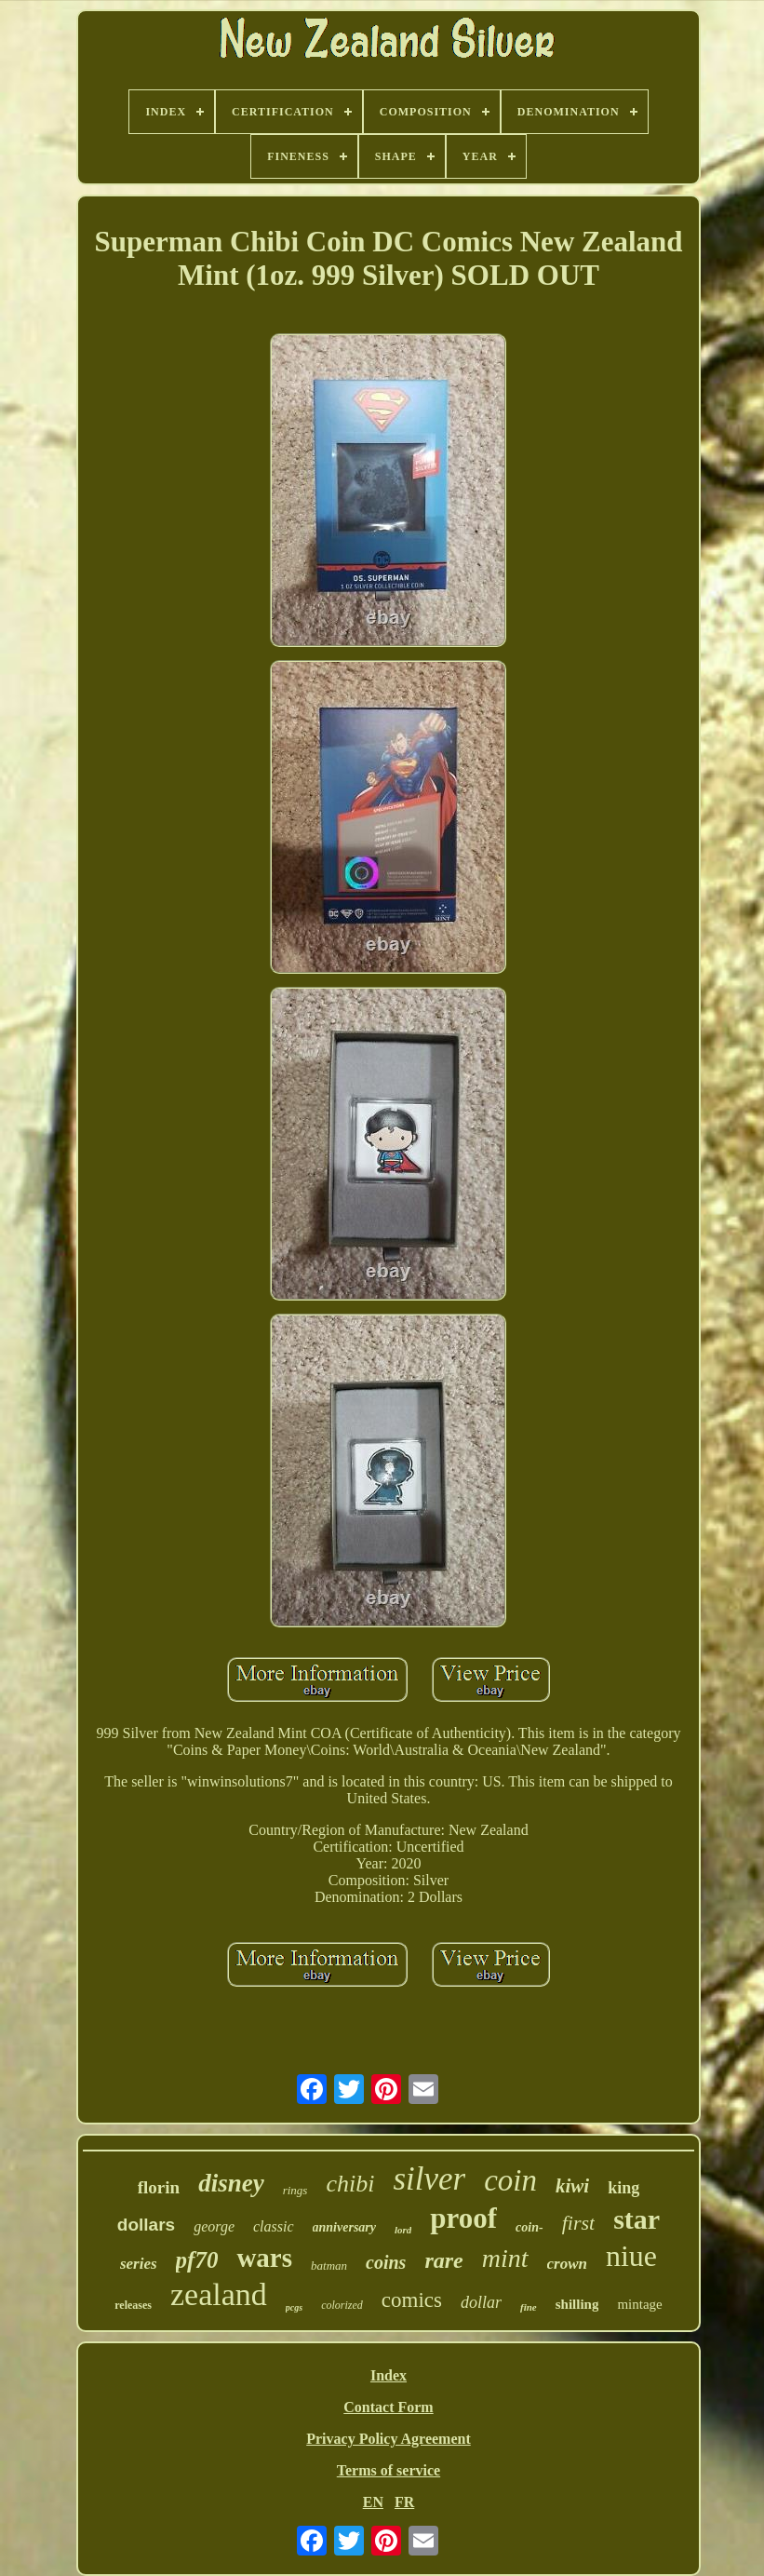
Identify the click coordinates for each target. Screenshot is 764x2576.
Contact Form (388, 2407)
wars (264, 2258)
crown (567, 2264)
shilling (577, 2304)
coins (386, 2262)
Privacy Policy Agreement (388, 2439)
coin (510, 2180)
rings (295, 2190)
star (636, 2219)
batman (329, 2266)
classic (273, 2226)
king (623, 2187)
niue (631, 2256)
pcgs (294, 2307)
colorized (342, 2305)
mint (505, 2258)
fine (528, 2307)
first (578, 2222)
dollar (481, 2302)
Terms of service (388, 2470)
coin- (529, 2227)
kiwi (572, 2186)
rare (443, 2260)
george (214, 2226)
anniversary (344, 2227)
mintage (639, 2304)
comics (412, 2300)
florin (159, 2187)
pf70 (197, 2260)
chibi (350, 2183)
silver (429, 2179)
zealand (218, 2294)
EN (373, 2502)
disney (231, 2183)
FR (404, 2502)
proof (463, 2218)
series (138, 2264)
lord (403, 2229)
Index (388, 2375)
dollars (146, 2224)
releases (133, 2305)
